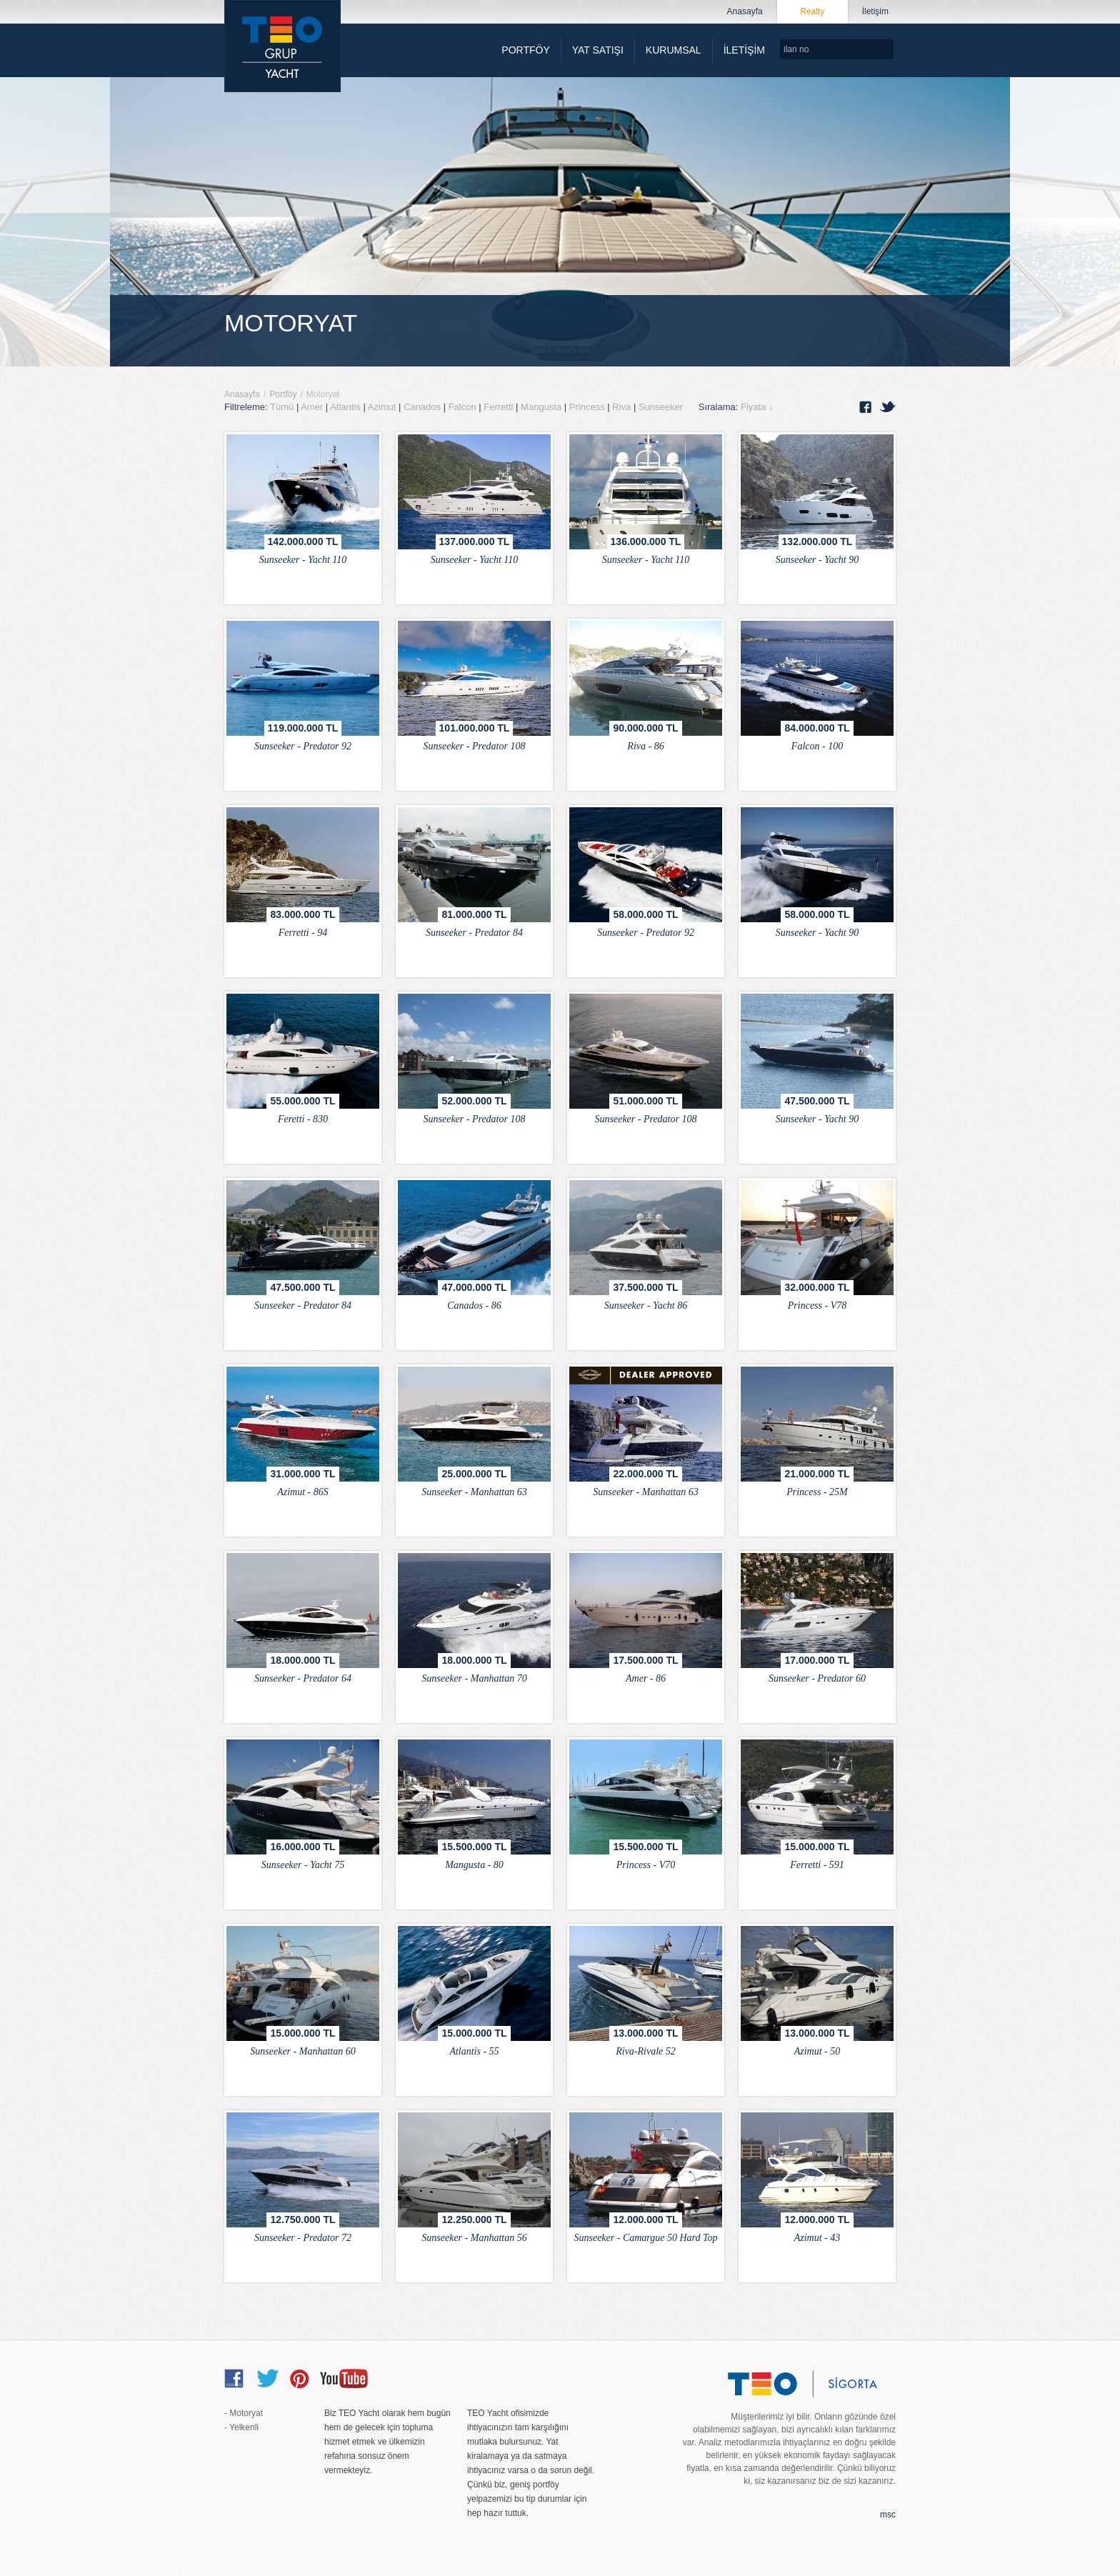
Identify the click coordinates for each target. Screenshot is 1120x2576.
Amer (313, 406)
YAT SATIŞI (598, 50)
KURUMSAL (673, 50)
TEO (282, 46)
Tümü (282, 406)
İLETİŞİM (744, 50)
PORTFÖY (525, 50)
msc (888, 2515)
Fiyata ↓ (757, 406)
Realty (812, 11)
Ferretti (500, 406)
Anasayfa (242, 394)
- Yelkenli (241, 2427)
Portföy (282, 394)
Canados (424, 406)
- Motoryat (243, 2413)
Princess (588, 406)
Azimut (383, 406)
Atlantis (346, 406)
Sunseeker (662, 406)
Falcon (464, 406)
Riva (623, 406)
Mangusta (542, 406)
